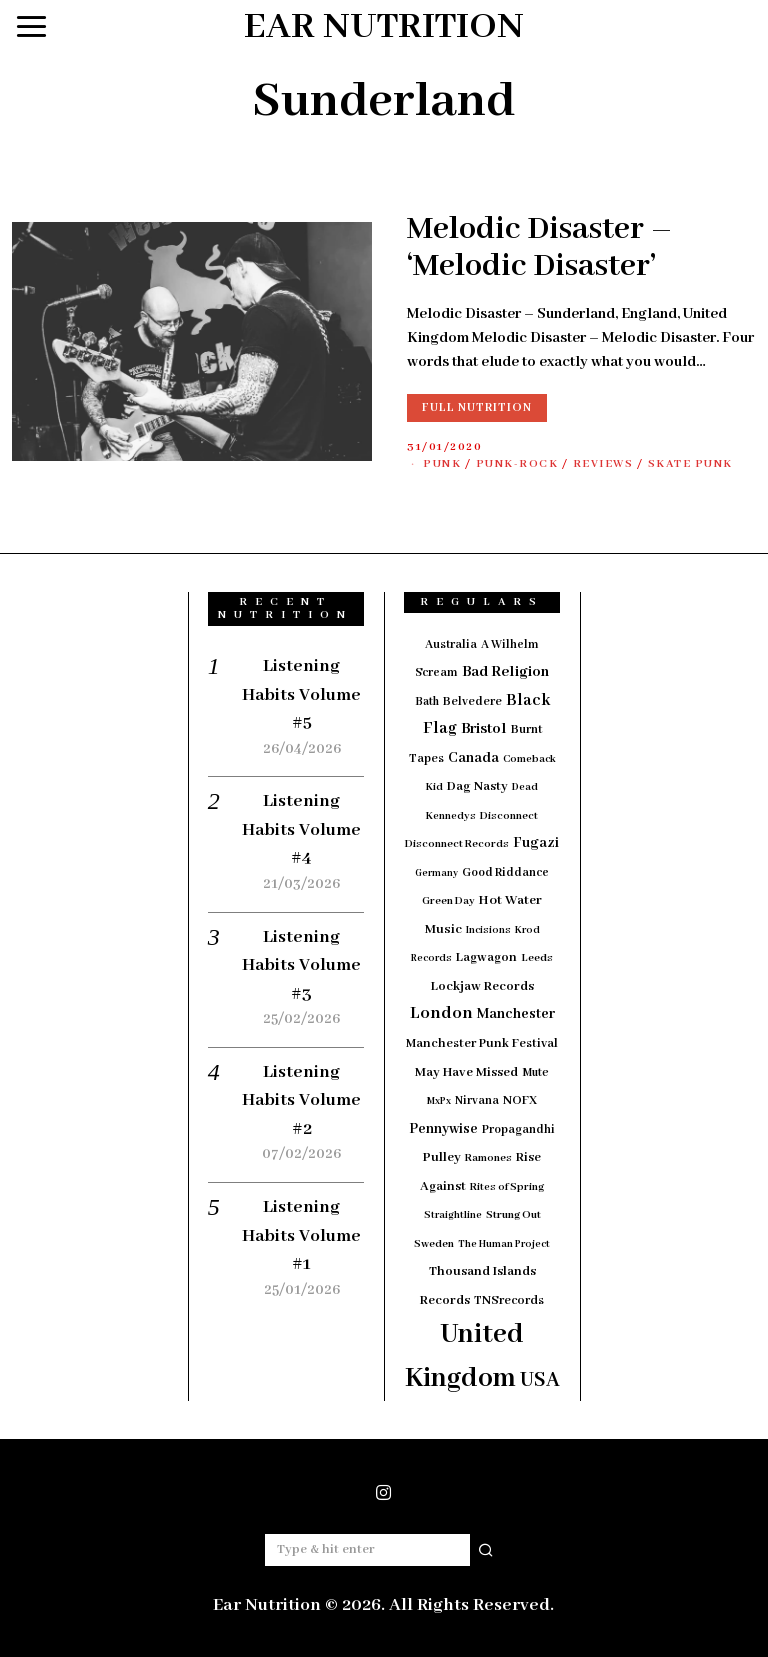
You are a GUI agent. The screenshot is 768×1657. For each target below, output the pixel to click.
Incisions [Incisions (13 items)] (488, 930)
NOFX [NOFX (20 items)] (520, 1101)
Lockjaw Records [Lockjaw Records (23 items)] (482, 986)
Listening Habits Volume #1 (301, 1235)
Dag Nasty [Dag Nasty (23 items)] (477, 786)
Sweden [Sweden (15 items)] (434, 1244)
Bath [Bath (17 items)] (427, 701)
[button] (487, 1550)
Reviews (603, 464)
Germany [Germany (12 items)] (436, 873)
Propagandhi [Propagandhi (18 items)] (518, 1129)
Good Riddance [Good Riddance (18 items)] (505, 872)
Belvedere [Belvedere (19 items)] (472, 701)
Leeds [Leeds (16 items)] (537, 958)
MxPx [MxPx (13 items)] (439, 1101)
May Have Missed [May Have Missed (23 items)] (466, 1072)
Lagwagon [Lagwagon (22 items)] (486, 957)
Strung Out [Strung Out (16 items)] (513, 1215)
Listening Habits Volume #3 (301, 965)
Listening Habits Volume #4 (301, 829)
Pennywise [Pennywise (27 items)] (443, 1129)
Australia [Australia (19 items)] (451, 644)
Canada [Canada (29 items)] (473, 758)
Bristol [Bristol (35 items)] (484, 729)
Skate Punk (690, 464)
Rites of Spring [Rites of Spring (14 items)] (507, 1187)
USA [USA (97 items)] (540, 1380)
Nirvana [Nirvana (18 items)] (477, 1100)
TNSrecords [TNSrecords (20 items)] (509, 1301)
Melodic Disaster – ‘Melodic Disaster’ (539, 248)
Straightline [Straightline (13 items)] (453, 1215)
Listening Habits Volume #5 (301, 694)
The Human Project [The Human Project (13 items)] (504, 1244)
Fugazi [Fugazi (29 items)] (536, 843)
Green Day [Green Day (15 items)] (448, 901)
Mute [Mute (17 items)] (535, 1072)
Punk (442, 464)
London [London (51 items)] (441, 1013)
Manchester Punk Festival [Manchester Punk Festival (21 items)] (482, 1044)
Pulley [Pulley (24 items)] (442, 1157)
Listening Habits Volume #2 (301, 1100)
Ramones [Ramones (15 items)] (488, 1158)
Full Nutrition (477, 407)
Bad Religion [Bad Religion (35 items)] (505, 672)
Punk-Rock (517, 464)
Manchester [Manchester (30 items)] (516, 1014)
